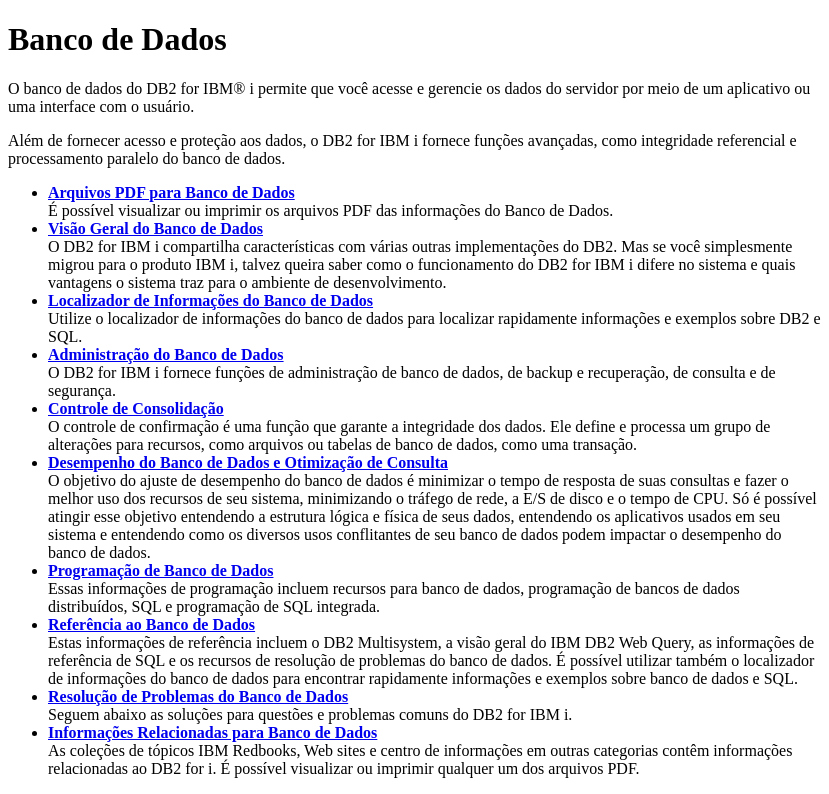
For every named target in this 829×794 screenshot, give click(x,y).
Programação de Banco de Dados (160, 570)
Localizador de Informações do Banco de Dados (210, 300)
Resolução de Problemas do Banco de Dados (198, 696)
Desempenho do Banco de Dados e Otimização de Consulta (248, 462)
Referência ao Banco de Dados (151, 624)
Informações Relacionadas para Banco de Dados (212, 732)
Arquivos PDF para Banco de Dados (171, 192)
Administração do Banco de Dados (166, 354)
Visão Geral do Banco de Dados (155, 228)
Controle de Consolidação (136, 408)
